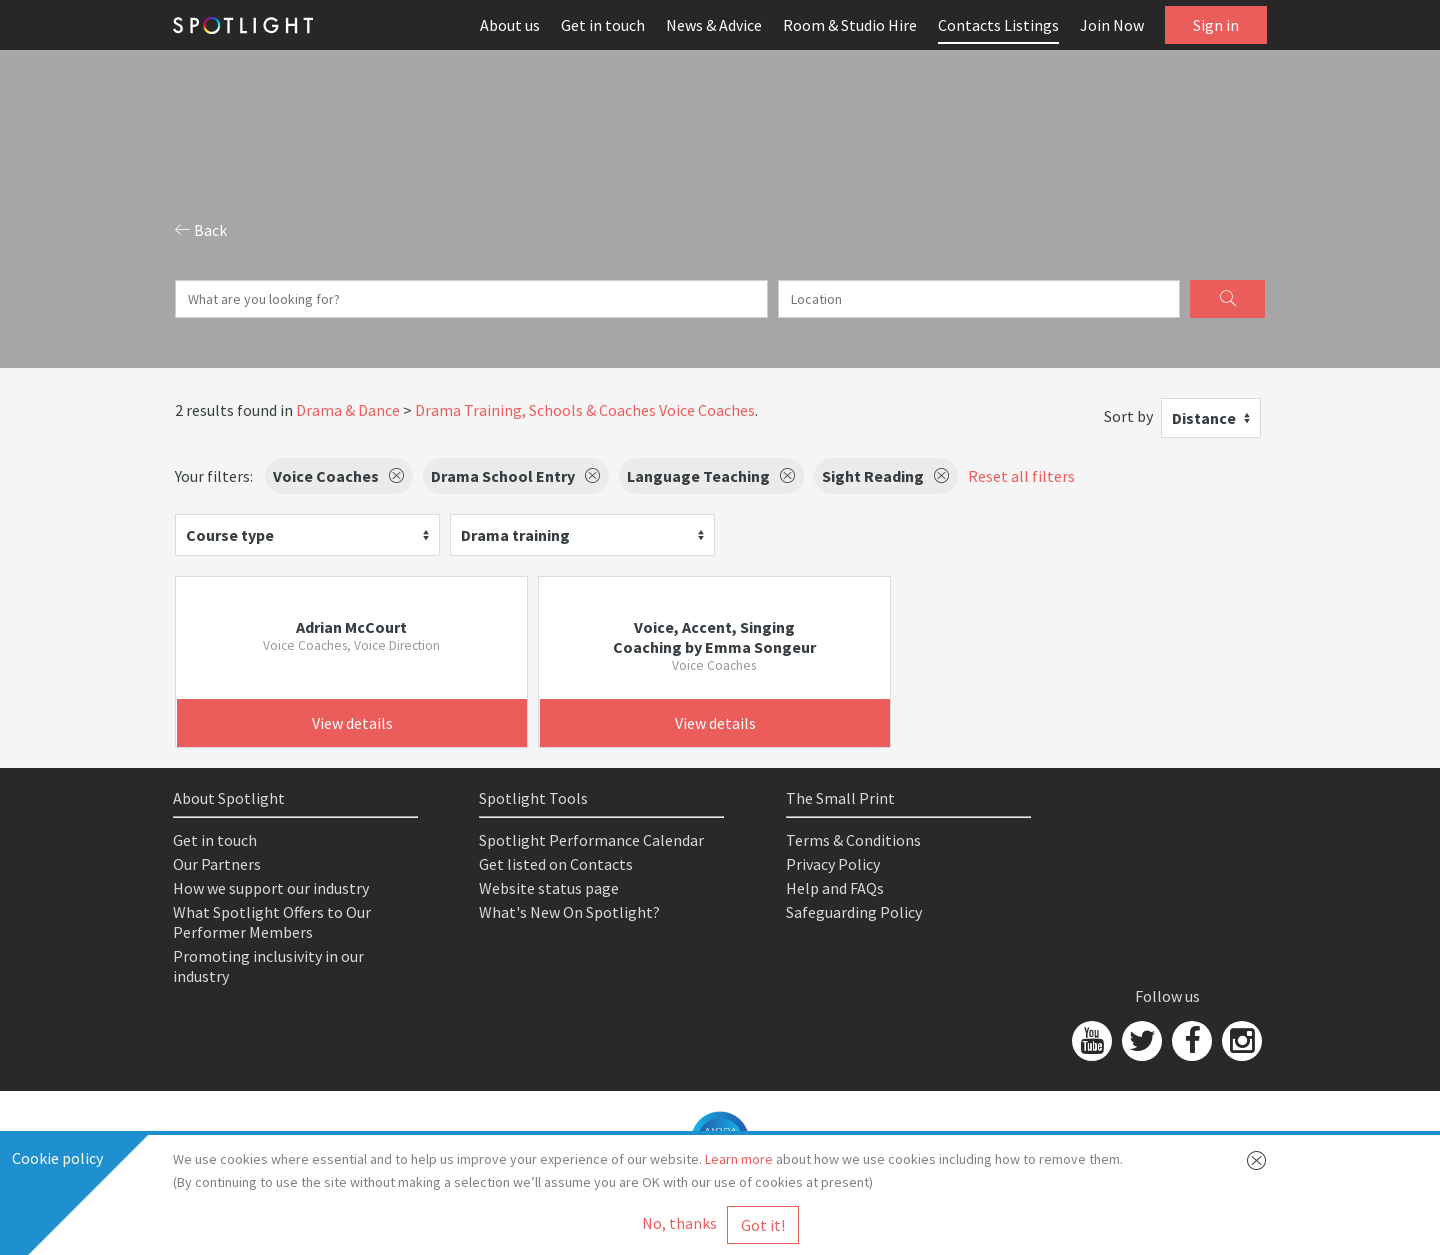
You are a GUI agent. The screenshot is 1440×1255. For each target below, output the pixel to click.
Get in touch (603, 25)
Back (201, 230)
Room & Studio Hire (850, 25)
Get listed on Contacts (556, 864)
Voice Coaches (707, 410)
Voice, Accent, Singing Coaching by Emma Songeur (714, 637)
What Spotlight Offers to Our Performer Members (272, 922)
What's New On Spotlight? (569, 912)
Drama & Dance (348, 410)
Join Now (1112, 25)
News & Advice (714, 25)
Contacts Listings (998, 25)
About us (510, 25)
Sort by (1128, 416)
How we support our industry (271, 888)
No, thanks (679, 1223)
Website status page (549, 888)
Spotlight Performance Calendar (591, 840)
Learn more (739, 1159)
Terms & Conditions (853, 840)
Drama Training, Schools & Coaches (535, 410)
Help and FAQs (835, 888)
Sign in (1216, 25)
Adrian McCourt (351, 627)
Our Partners (217, 864)
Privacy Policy (833, 864)
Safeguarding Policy (854, 912)
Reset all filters (1021, 476)
